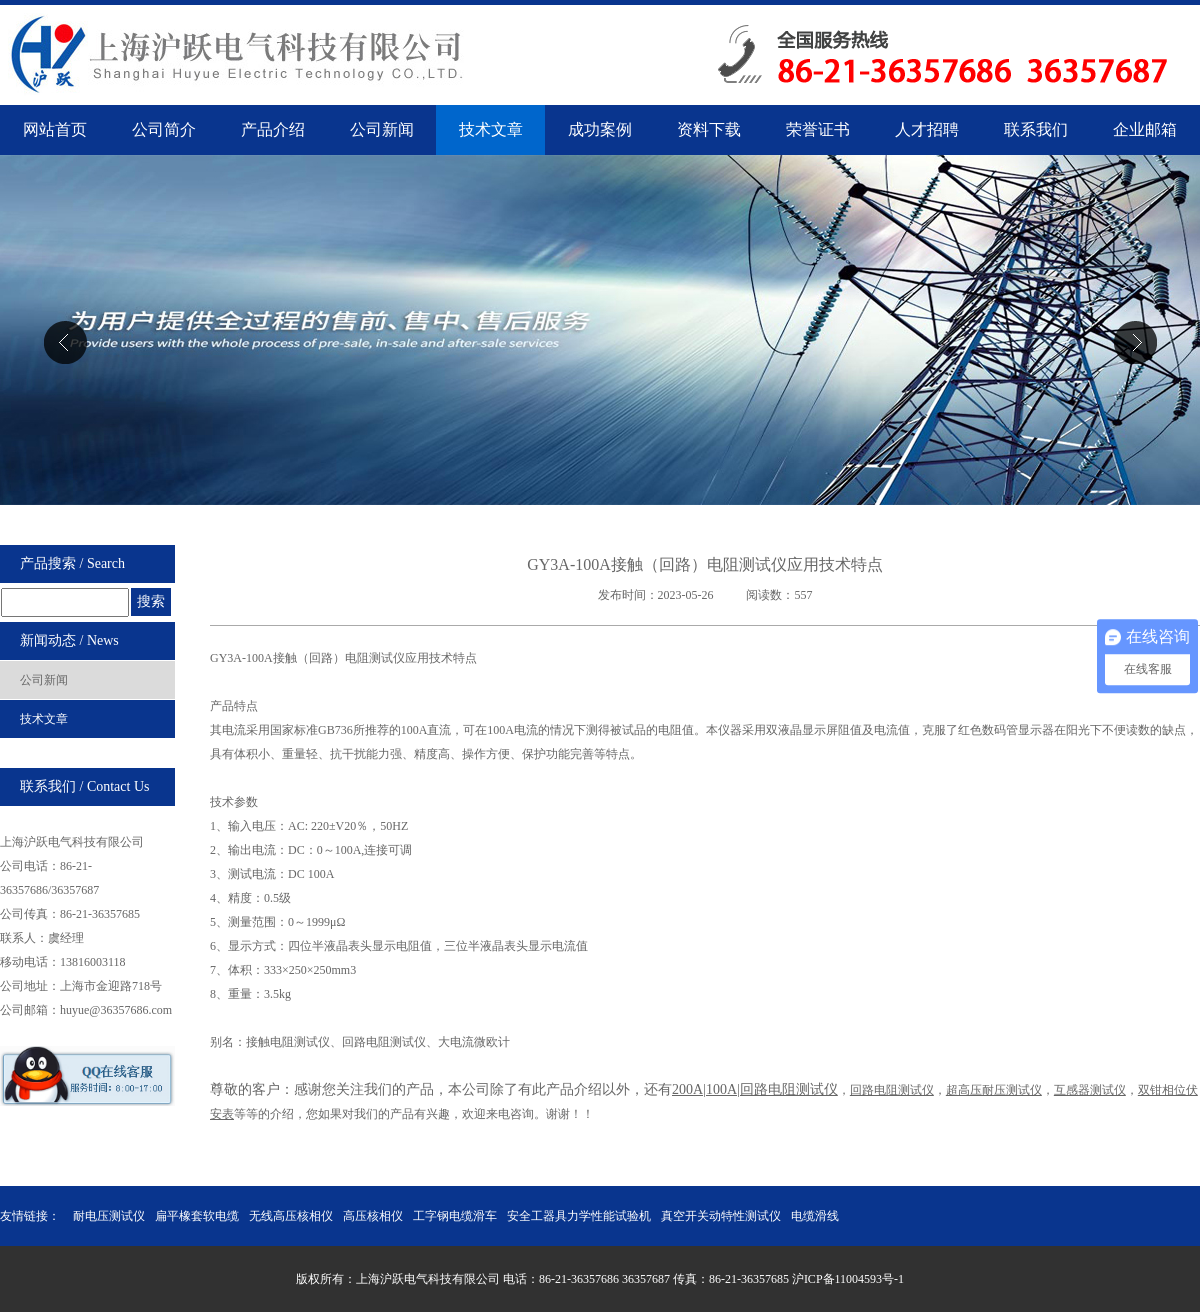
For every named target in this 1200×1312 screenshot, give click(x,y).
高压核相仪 (373, 1216)
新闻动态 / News (69, 640)
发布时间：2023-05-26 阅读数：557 (705, 595)
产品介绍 (273, 129)
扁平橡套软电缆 (197, 1216)
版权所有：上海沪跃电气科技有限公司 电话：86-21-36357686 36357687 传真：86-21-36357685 (544, 1279)
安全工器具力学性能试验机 (579, 1216)
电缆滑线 (815, 1216)
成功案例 (600, 129)
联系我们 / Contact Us (85, 786)
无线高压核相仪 (291, 1216)
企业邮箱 (1145, 129)
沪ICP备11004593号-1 (848, 1279)
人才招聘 (927, 129)
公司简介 (164, 129)
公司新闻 (382, 129)
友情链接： (30, 1216)
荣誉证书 (818, 129)
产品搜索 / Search (72, 563)
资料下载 (709, 129)
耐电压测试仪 (109, 1216)
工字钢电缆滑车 (455, 1216)
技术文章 (491, 129)
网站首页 (55, 129)
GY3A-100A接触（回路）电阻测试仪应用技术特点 (705, 564)
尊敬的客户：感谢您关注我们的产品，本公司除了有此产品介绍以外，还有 (441, 1089)
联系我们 (1036, 129)
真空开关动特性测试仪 (721, 1216)
